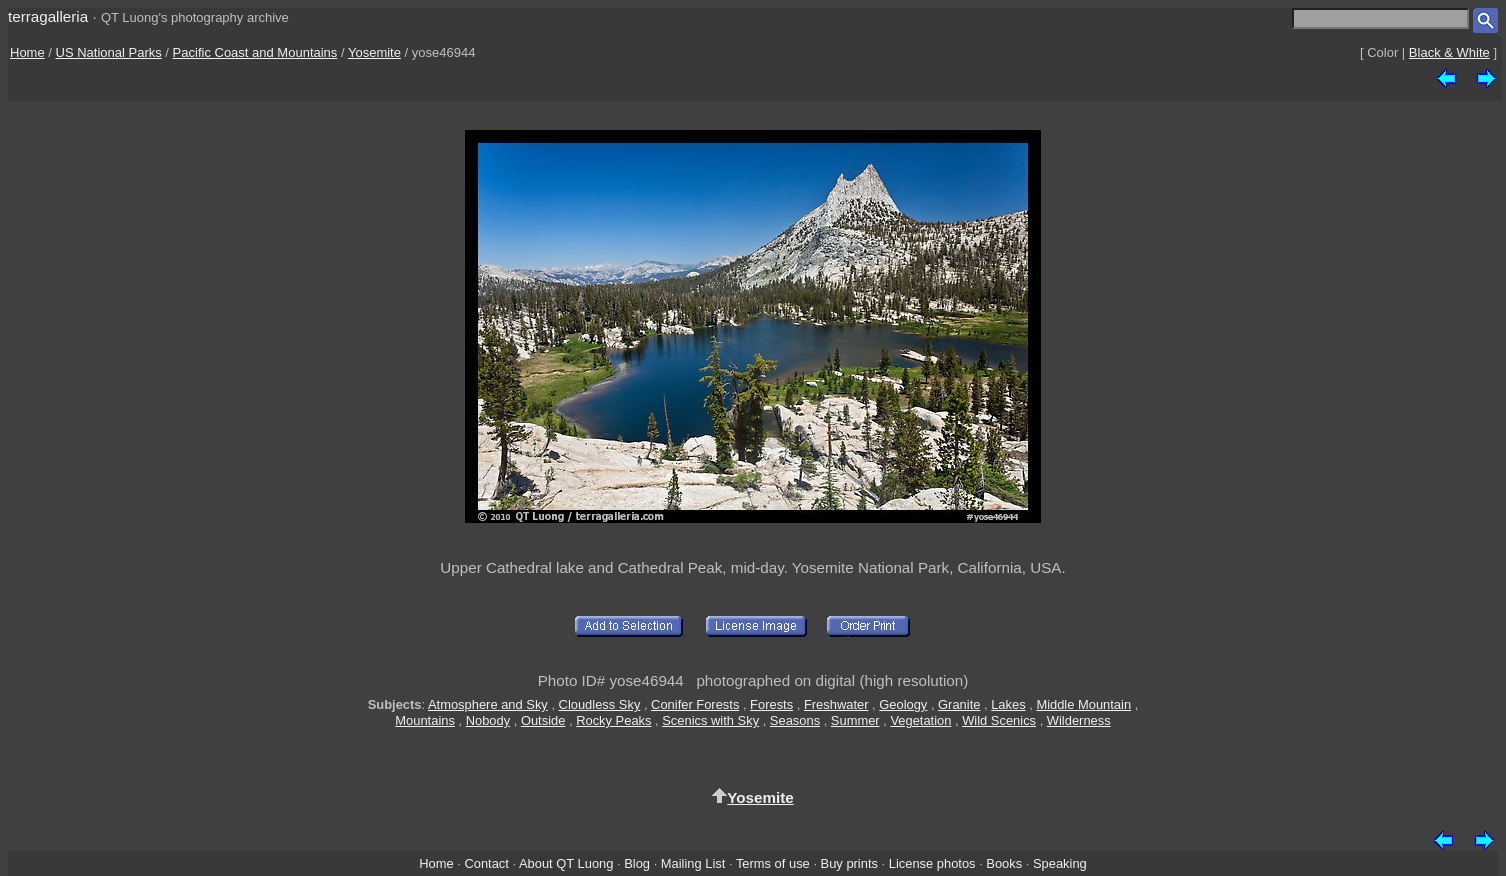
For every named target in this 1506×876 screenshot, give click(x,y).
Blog (637, 863)
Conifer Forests (695, 704)
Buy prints (849, 863)
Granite (959, 704)
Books (1004, 863)
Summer (855, 720)
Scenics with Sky (710, 720)
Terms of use (773, 863)
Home (27, 52)
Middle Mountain (1083, 704)
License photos (932, 863)
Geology (903, 704)
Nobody (488, 720)
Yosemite (374, 52)
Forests (771, 704)
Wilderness (1079, 720)
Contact (486, 863)
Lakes (1008, 704)
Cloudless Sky (600, 704)
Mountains (425, 720)
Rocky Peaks (613, 720)
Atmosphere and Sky (488, 704)
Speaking (1060, 863)
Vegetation (920, 720)
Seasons (795, 720)
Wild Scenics (999, 720)
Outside (543, 720)
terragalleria (48, 16)
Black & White (1449, 52)
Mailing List (693, 863)
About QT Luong (566, 863)
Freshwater (836, 704)
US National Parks (109, 52)
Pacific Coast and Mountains (255, 52)
